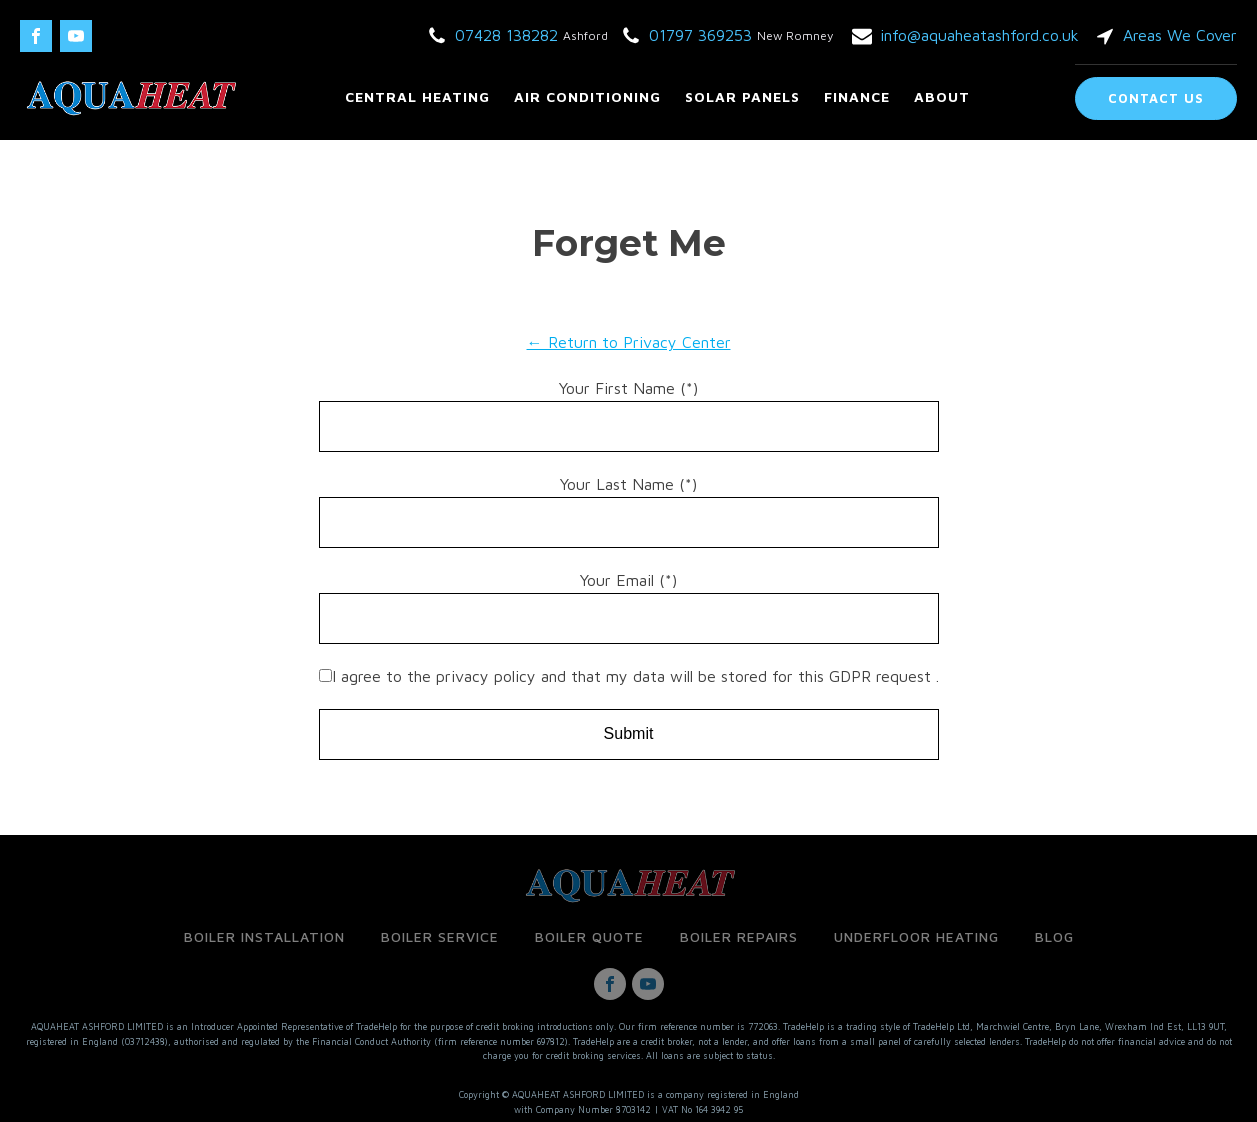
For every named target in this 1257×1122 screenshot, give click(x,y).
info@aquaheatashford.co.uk (979, 35)
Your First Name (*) (628, 388)
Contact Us (1156, 98)
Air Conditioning (587, 96)
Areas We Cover (1180, 35)
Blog (1054, 936)
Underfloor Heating (916, 936)
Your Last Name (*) (628, 484)
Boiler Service (440, 936)
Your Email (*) (628, 580)
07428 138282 (506, 35)
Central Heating (417, 96)
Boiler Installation (264, 936)
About (942, 96)
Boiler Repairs (739, 936)
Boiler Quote (589, 936)
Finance (857, 96)
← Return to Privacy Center (629, 342)
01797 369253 (700, 35)
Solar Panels (742, 96)
